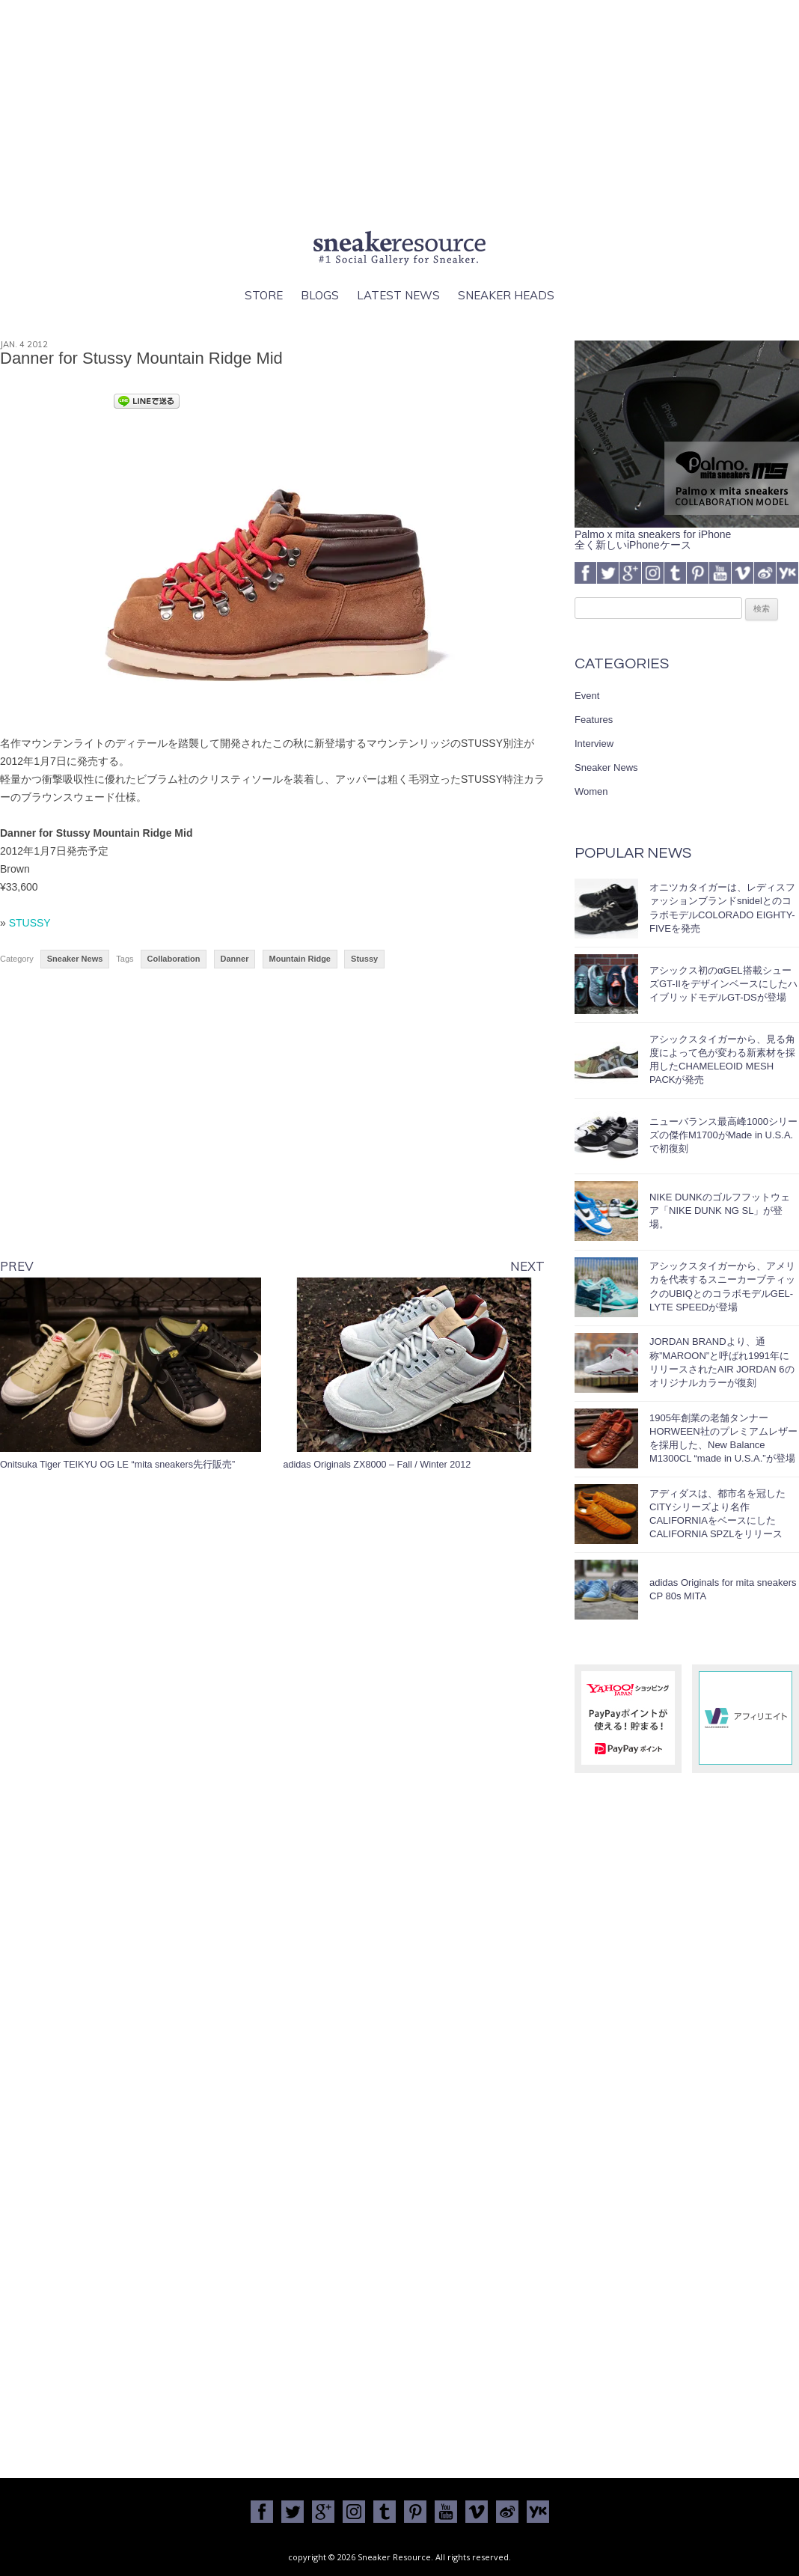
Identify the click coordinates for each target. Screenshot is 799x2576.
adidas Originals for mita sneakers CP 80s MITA (723, 1589)
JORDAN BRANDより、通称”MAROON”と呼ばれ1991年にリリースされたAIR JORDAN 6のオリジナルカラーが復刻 (722, 1362)
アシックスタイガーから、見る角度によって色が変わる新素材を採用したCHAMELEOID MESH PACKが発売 (722, 1060)
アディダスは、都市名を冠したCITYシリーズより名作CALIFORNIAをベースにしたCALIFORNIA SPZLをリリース (717, 1514)
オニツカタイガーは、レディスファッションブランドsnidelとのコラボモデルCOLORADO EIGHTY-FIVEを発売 (722, 908)
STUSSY (30, 923)
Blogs (320, 295)
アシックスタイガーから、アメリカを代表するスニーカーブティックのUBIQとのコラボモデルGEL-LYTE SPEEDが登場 (722, 1286)
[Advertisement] (399, 112)
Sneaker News (75, 958)
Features (594, 719)
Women (591, 791)
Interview (594, 743)
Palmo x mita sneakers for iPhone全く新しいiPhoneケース (687, 534)
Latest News (398, 295)
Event (587, 695)
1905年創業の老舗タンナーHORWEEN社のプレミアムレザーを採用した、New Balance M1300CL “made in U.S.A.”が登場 (723, 1438)
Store (264, 295)
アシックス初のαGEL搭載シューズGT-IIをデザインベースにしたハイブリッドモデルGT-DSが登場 (723, 984)
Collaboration (173, 958)
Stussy (364, 958)
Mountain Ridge (300, 958)
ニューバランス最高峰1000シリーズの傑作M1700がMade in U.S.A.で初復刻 (723, 1135)
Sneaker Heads (506, 295)
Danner (235, 958)
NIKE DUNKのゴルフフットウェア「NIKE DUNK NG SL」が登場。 (719, 1210)
